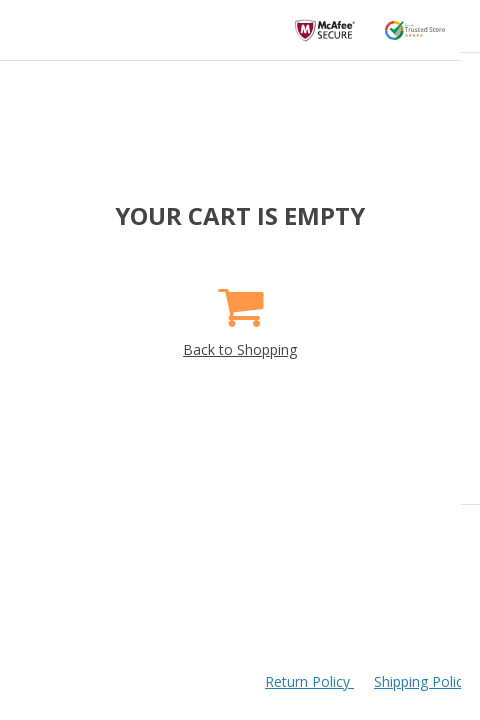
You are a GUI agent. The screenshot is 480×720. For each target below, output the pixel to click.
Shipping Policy (422, 681)
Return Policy (309, 681)
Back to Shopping (240, 315)
